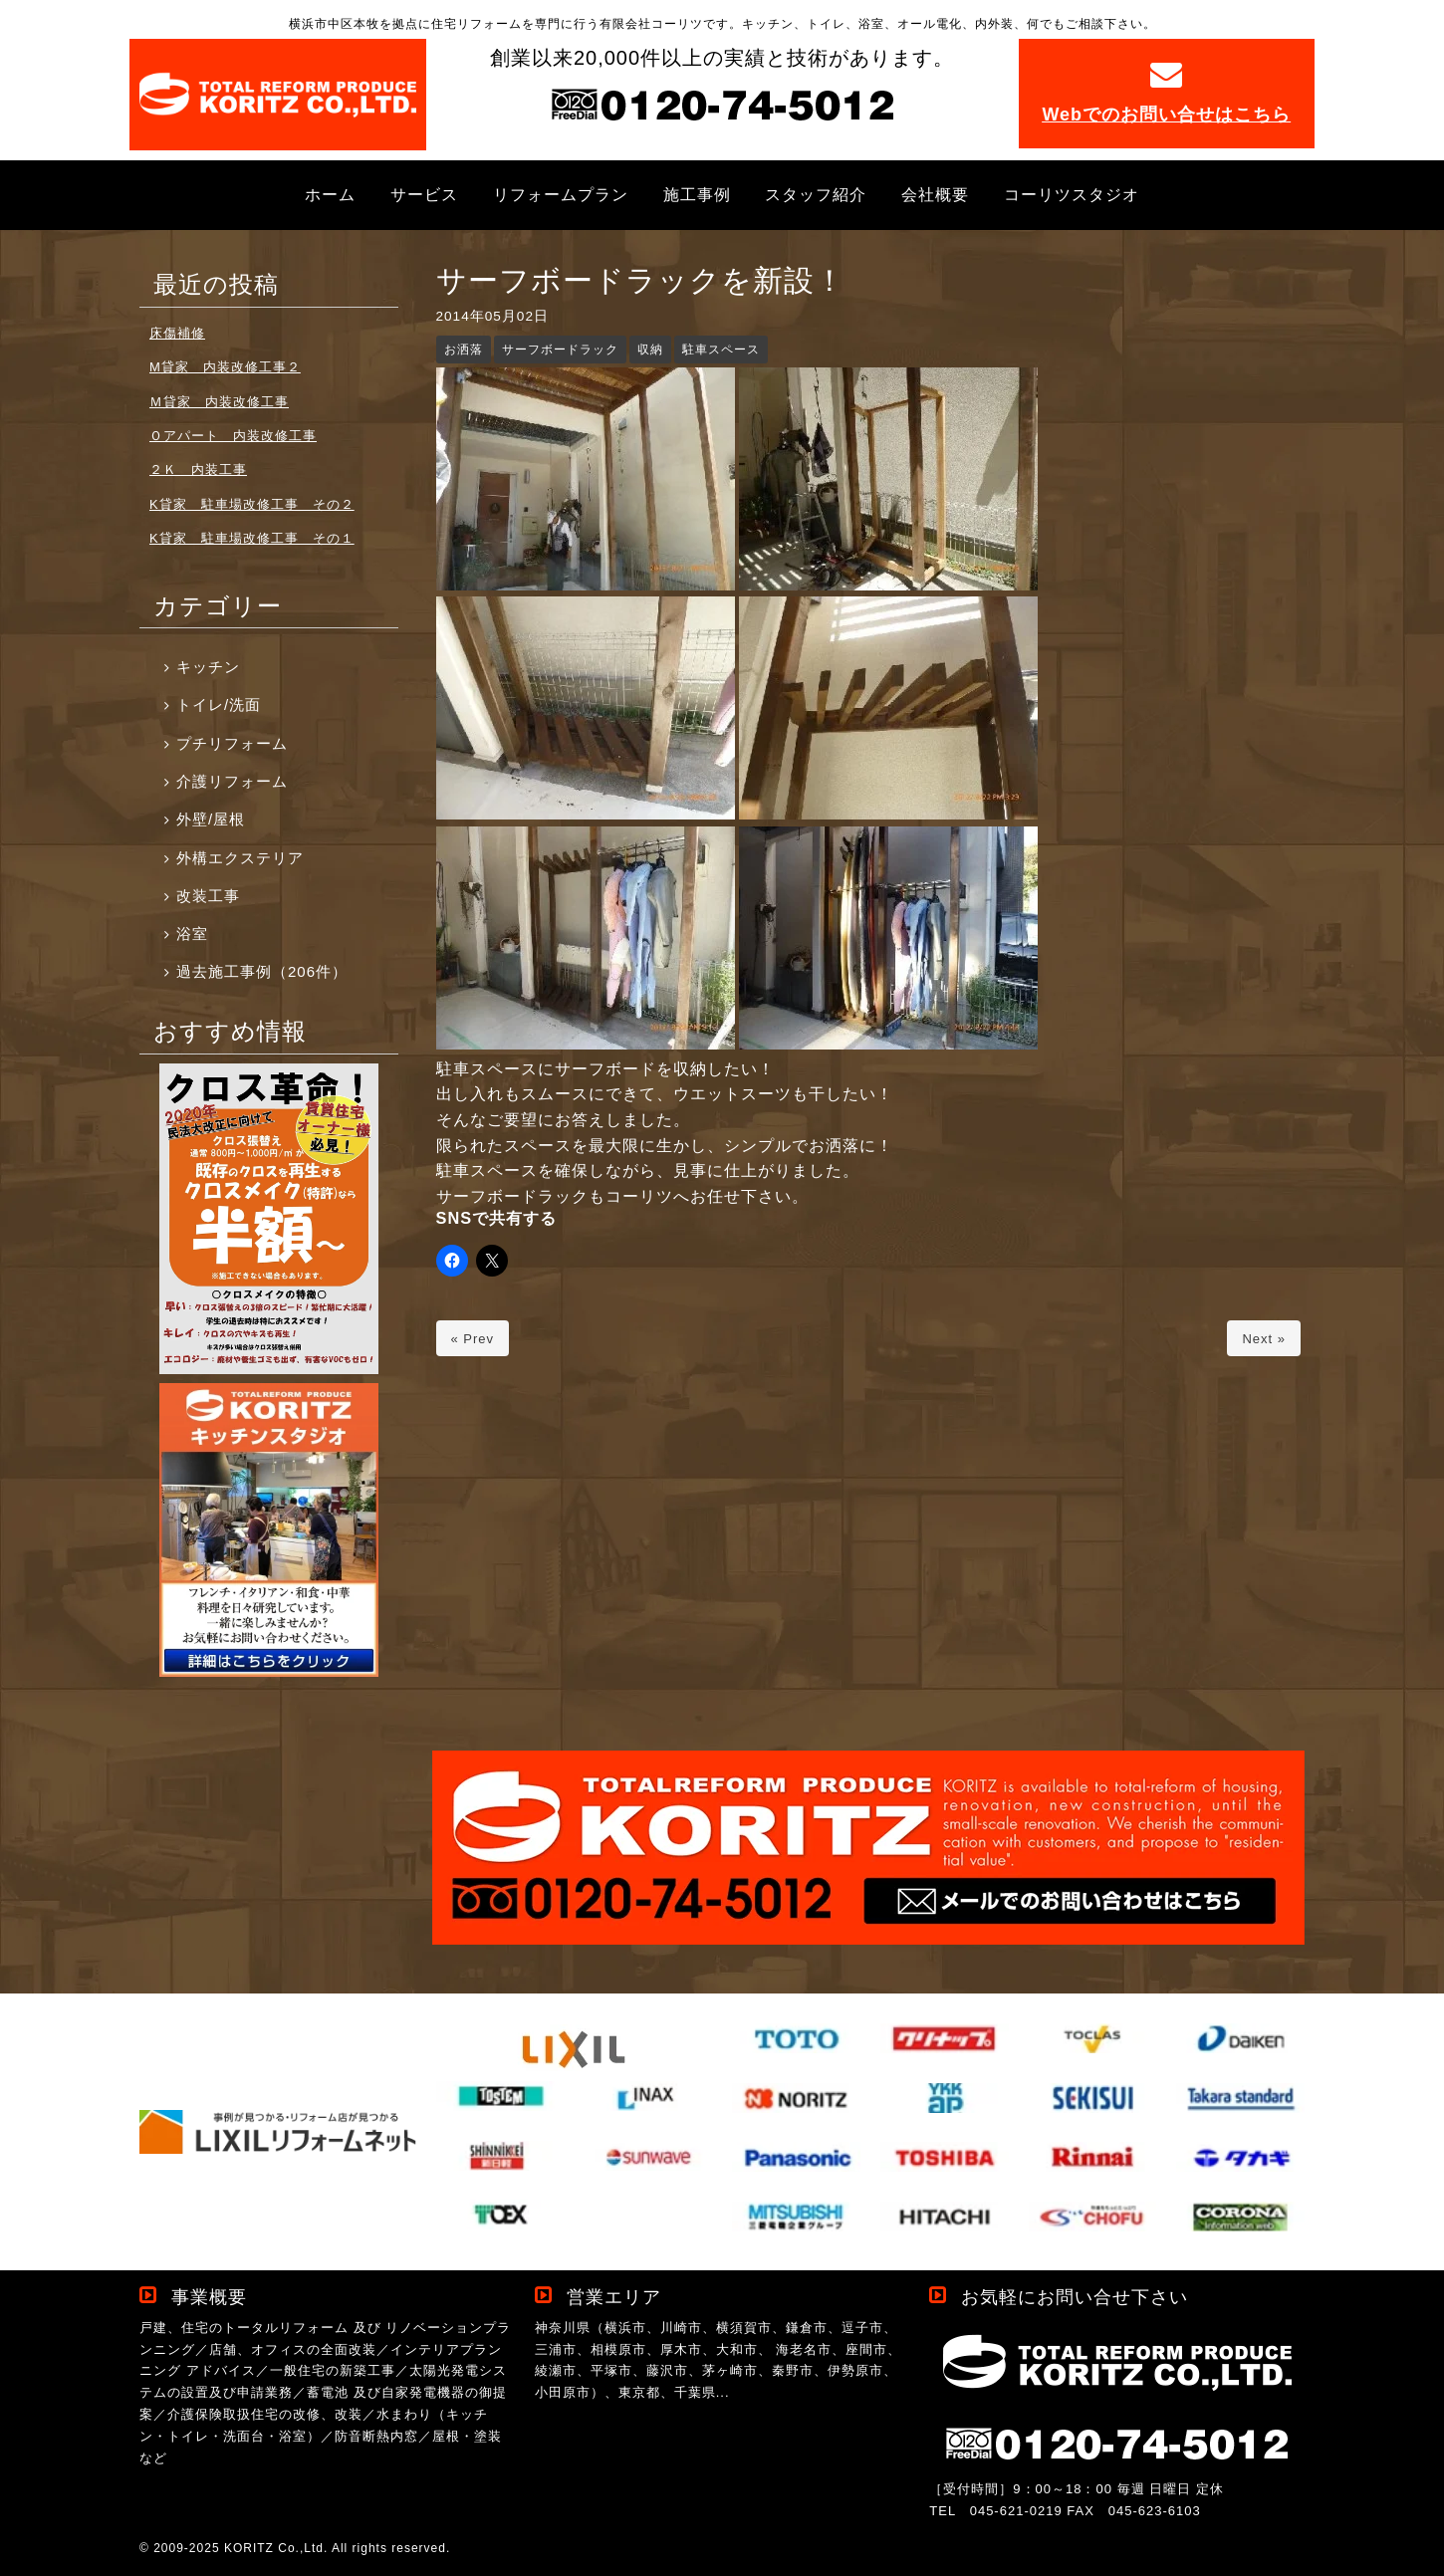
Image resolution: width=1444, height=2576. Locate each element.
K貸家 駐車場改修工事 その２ (252, 504)
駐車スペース (721, 349)
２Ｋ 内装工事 (198, 469)
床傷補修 (177, 333)
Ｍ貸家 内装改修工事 (219, 401)
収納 (650, 349)
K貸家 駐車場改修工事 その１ (252, 538)
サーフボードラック (560, 349)
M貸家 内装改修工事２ (225, 366)
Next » (1264, 1338)
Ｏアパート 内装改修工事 (233, 435)
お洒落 (463, 349)
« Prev (473, 1338)
